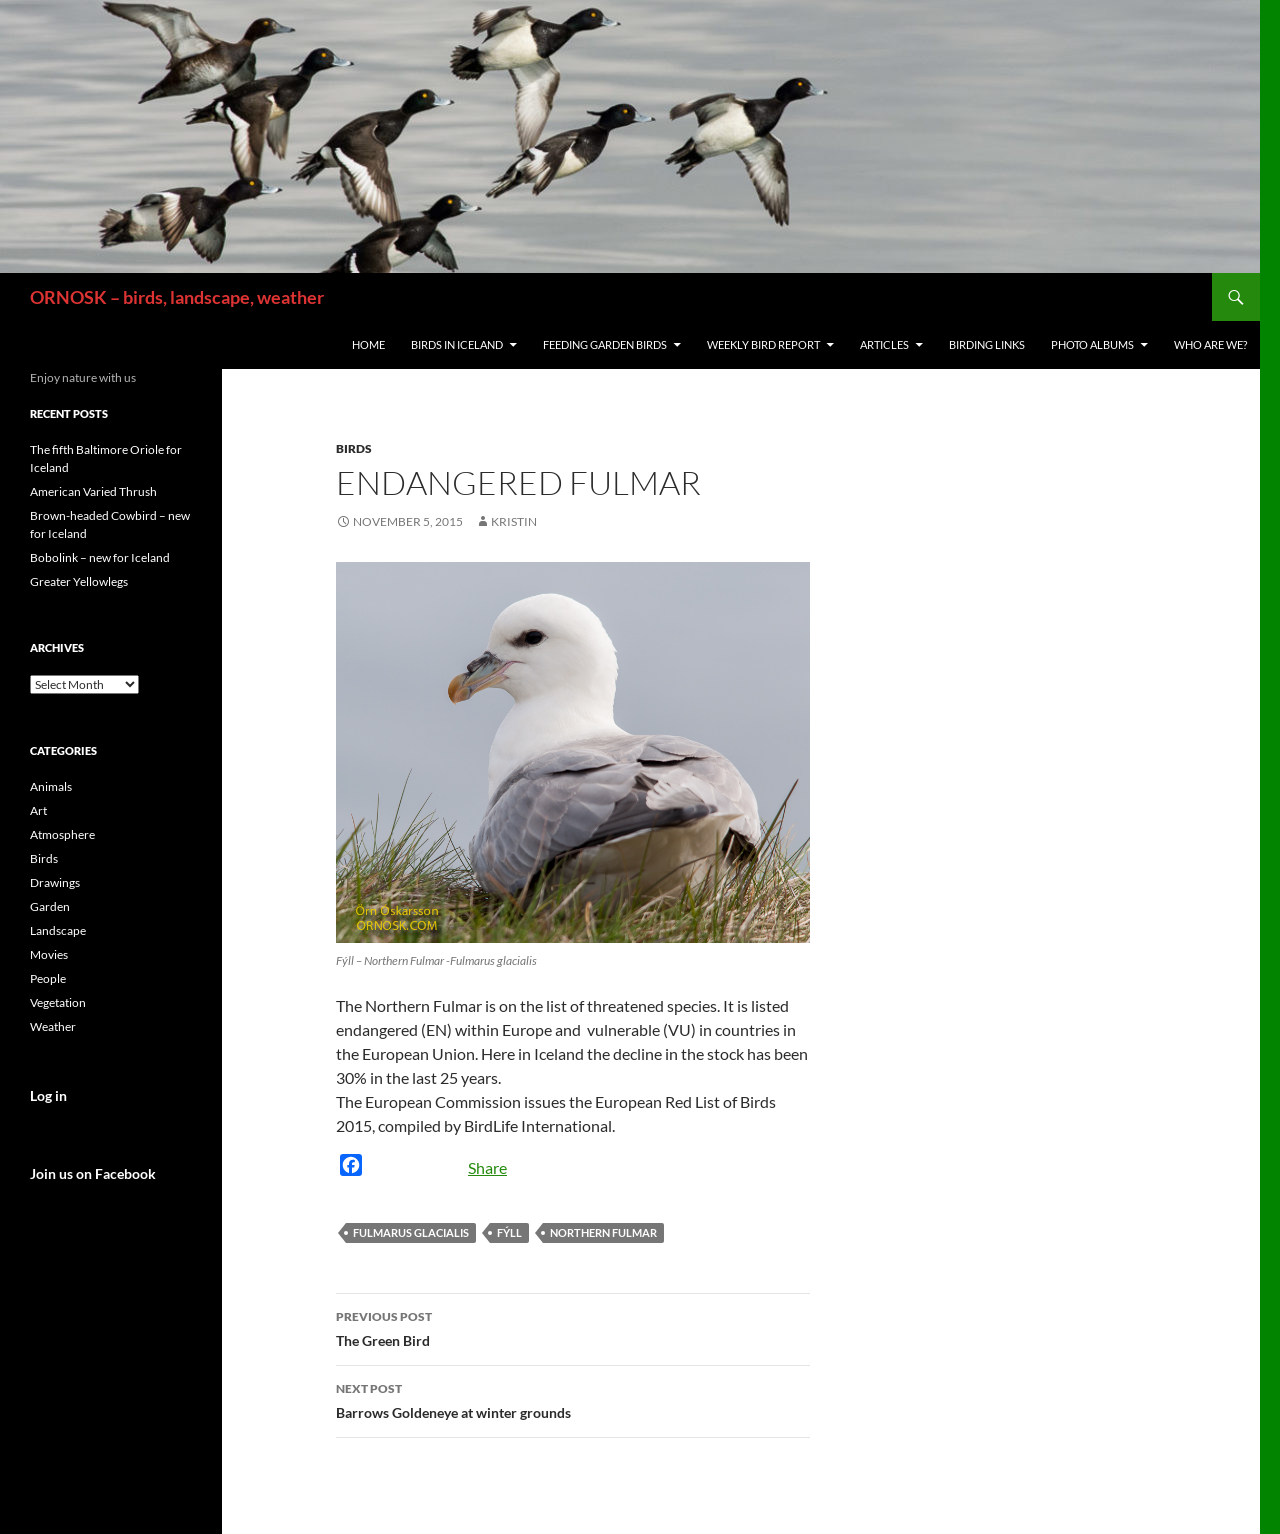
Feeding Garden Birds (605, 344)
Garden (50, 906)
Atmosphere (62, 834)
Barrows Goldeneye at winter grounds (573, 1399)
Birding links (987, 344)
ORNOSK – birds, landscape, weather (177, 297)
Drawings (55, 882)
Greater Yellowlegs (79, 581)
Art (38, 810)
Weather (53, 1026)
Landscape (58, 930)
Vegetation (58, 1002)
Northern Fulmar (603, 1232)
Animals (51, 786)
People (48, 978)
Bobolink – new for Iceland (100, 557)
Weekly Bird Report (763, 344)
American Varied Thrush (93, 491)
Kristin (514, 521)
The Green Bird (573, 1327)
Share (487, 1167)
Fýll (509, 1232)
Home (368, 344)
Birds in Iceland (457, 344)
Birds (354, 448)
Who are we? (1210, 344)
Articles (884, 344)
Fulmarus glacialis (411, 1232)
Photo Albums (1092, 344)
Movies (49, 954)
